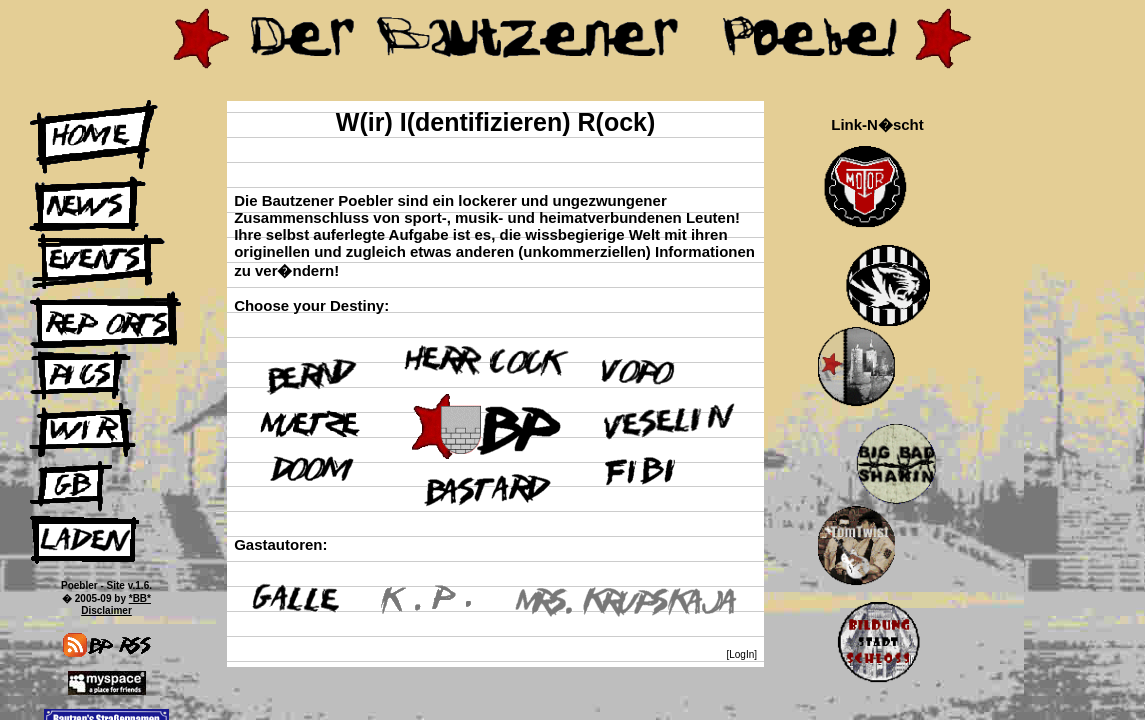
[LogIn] (741, 654)
